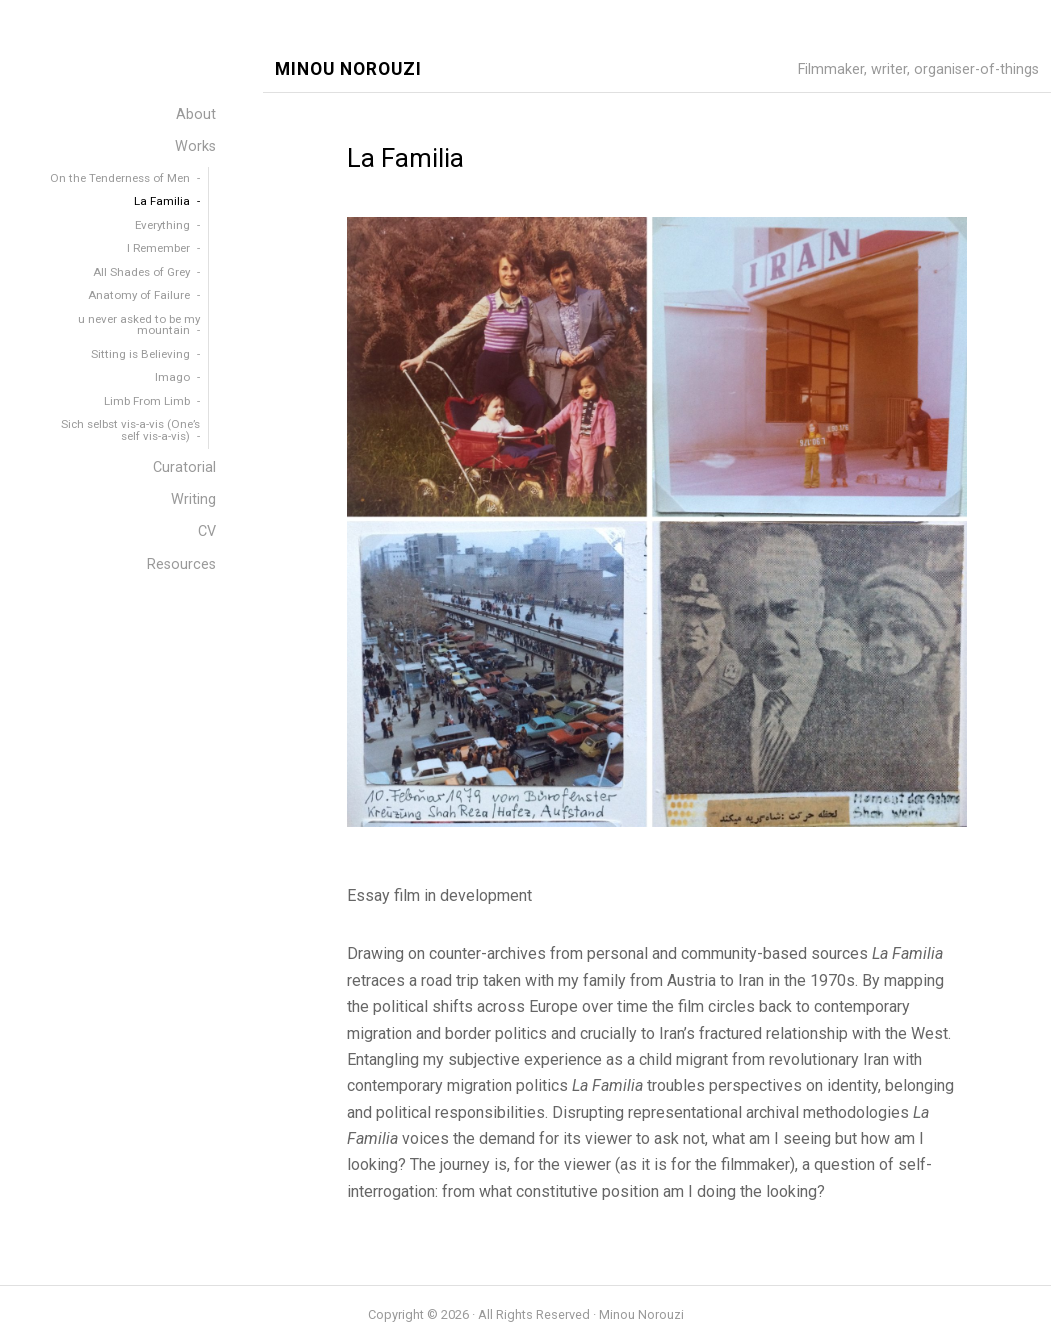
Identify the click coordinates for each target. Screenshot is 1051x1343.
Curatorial (184, 467)
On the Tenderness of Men (120, 178)
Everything (162, 225)
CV (207, 531)
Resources (181, 564)
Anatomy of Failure (139, 295)
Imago (172, 377)
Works (195, 146)
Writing (193, 499)
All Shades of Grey (141, 272)
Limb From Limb (147, 401)
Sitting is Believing (140, 354)
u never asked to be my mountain (139, 325)
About (196, 114)
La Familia (162, 201)
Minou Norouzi (348, 69)
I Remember (158, 248)
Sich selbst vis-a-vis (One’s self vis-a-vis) (130, 430)
